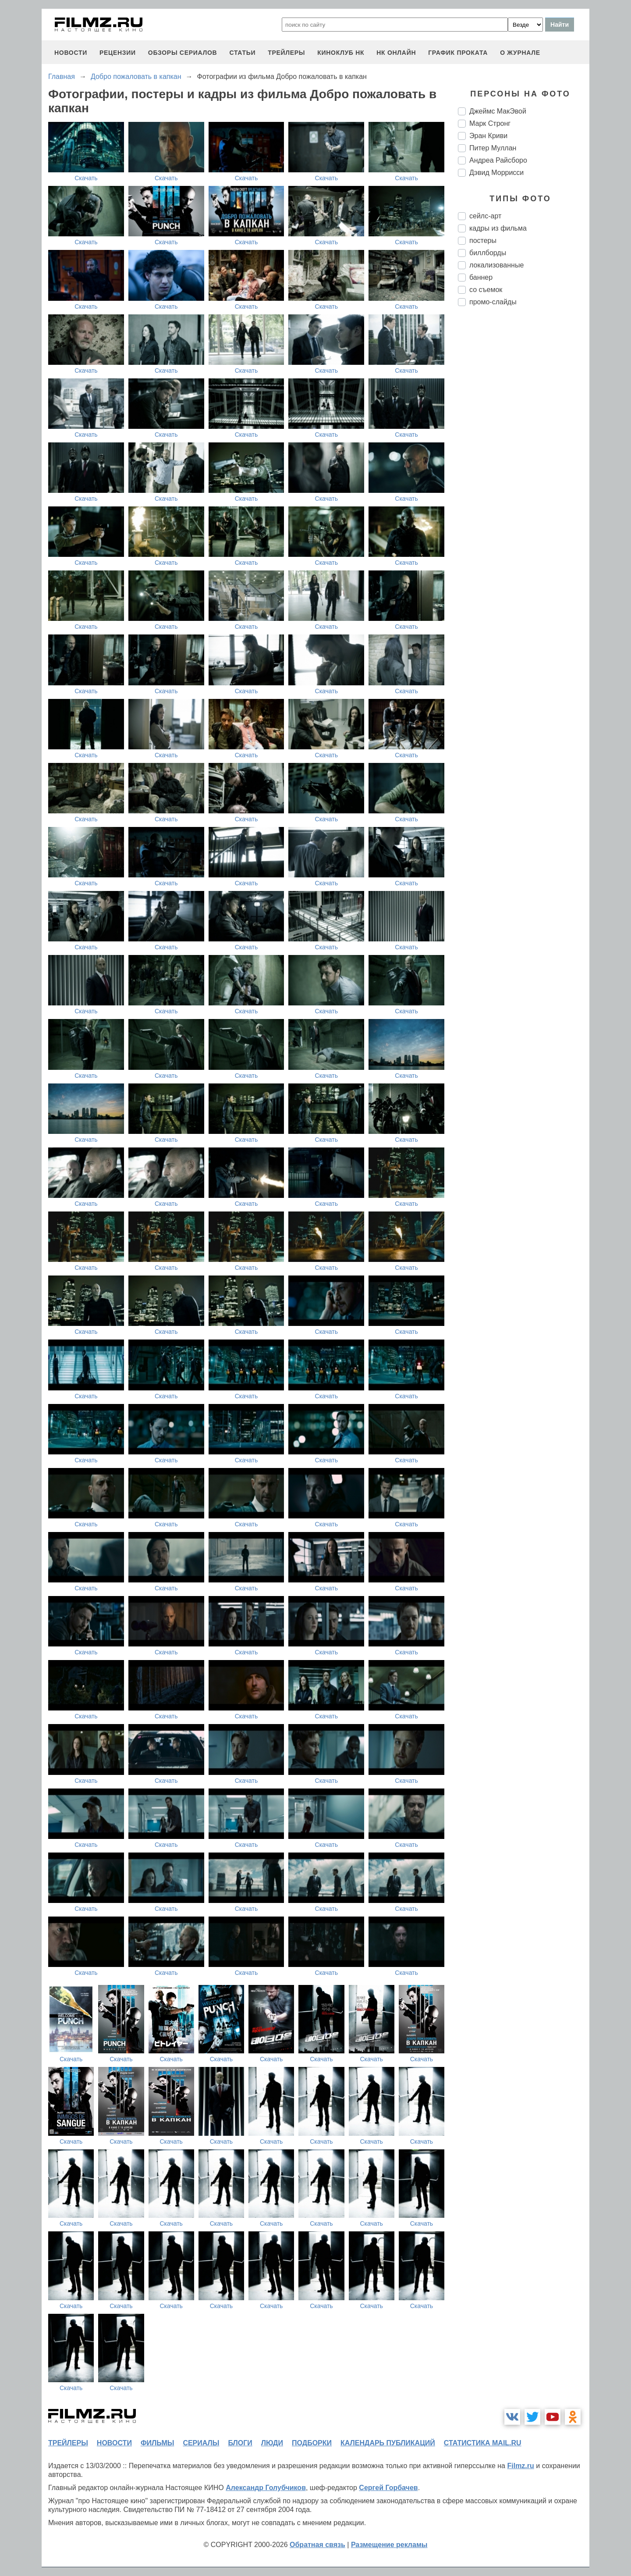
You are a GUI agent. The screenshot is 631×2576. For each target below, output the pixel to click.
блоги (240, 2443)
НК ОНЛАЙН (396, 52)
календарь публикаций (387, 2443)
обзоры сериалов (182, 52)
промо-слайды (493, 302)
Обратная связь (317, 2544)
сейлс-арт (485, 216)
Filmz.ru (520, 2465)
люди (272, 2443)
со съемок (485, 289)
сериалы (201, 2443)
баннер (481, 277)
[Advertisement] (523, 459)
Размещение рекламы (389, 2544)
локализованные (496, 265)
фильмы (157, 2443)
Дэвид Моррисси (496, 172)
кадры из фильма (498, 228)
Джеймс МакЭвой (497, 111)
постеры (482, 240)
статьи (242, 52)
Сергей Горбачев (388, 2487)
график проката (458, 52)
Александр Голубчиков (266, 2487)
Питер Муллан (492, 148)
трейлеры (286, 52)
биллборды (487, 253)
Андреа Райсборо (498, 160)
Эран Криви (488, 135)
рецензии (117, 52)
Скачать (86, 178)
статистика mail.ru (482, 2443)
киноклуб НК (340, 52)
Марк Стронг (489, 123)
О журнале (520, 52)
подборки (312, 2443)
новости (70, 52)
